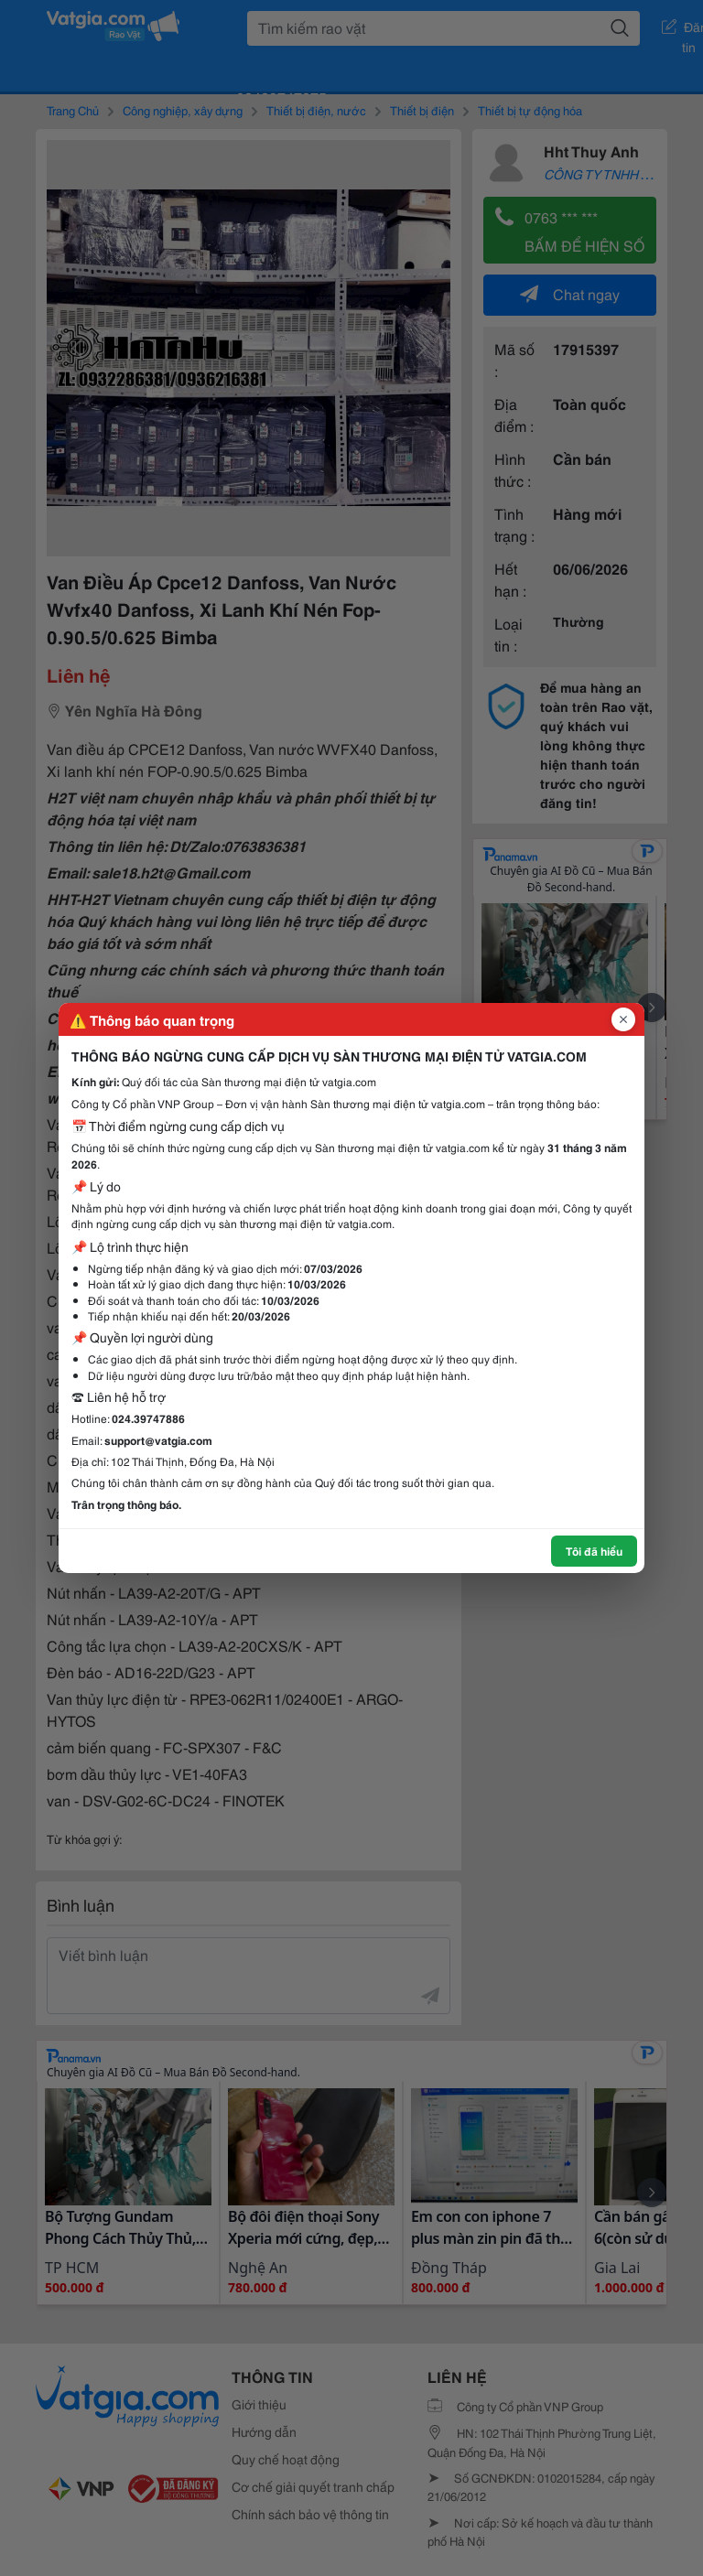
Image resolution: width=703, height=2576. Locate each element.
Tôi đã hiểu (594, 1550)
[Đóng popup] (623, 1019)
